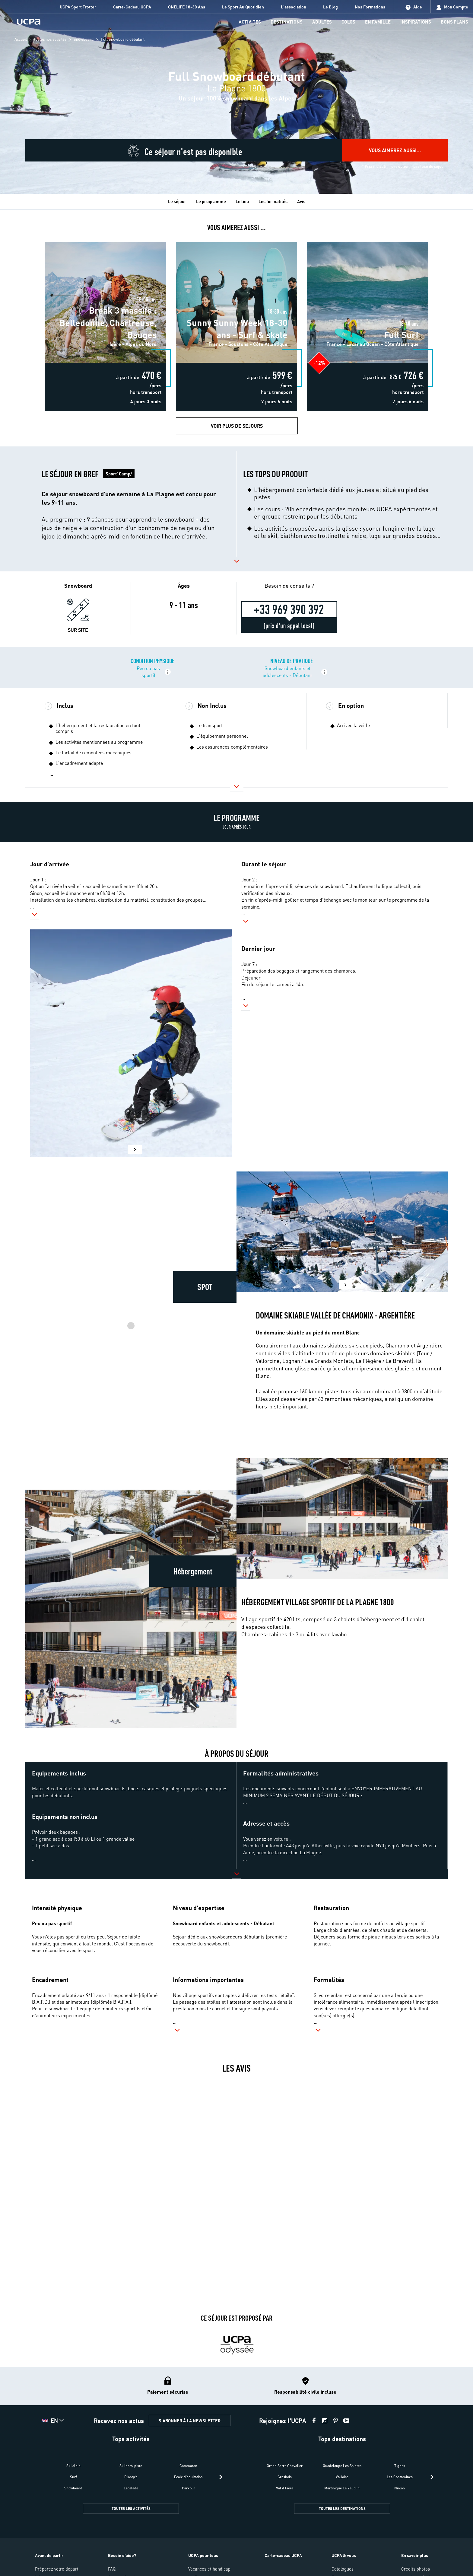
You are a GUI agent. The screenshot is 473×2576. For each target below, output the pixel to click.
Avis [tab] (301, 201)
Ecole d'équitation (188, 2477)
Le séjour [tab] (177, 201)
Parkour (188, 2488)
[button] (131, 504)
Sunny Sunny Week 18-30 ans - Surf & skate (236, 240)
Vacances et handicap (209, 2568)
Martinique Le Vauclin (342, 2488)
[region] (236, 97)
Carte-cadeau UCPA (283, 2555)
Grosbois (285, 2477)
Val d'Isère (284, 2488)
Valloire (342, 2477)
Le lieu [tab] (242, 201)
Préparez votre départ (56, 2568)
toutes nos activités (50, 39)
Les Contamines (400, 2477)
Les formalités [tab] (273, 201)
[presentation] (220, 2477)
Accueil (20, 39)
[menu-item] (250, 22)
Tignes (399, 2465)
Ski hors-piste (130, 2465)
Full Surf (367, 240)
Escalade (131, 2488)
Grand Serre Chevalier (285, 2465)
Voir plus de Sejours (237, 426)
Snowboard (84, 39)
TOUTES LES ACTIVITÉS (131, 2508)
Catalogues (343, 2568)
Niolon (399, 2488)
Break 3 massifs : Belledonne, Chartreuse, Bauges (105, 240)
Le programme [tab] (211, 201)
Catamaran (188, 2465)
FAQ (112, 2568)
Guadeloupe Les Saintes (342, 2465)
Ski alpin (73, 2465)
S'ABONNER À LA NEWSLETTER (190, 2420)
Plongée (131, 2477)
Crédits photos (415, 2568)
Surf (73, 2477)
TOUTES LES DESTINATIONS (342, 2508)
